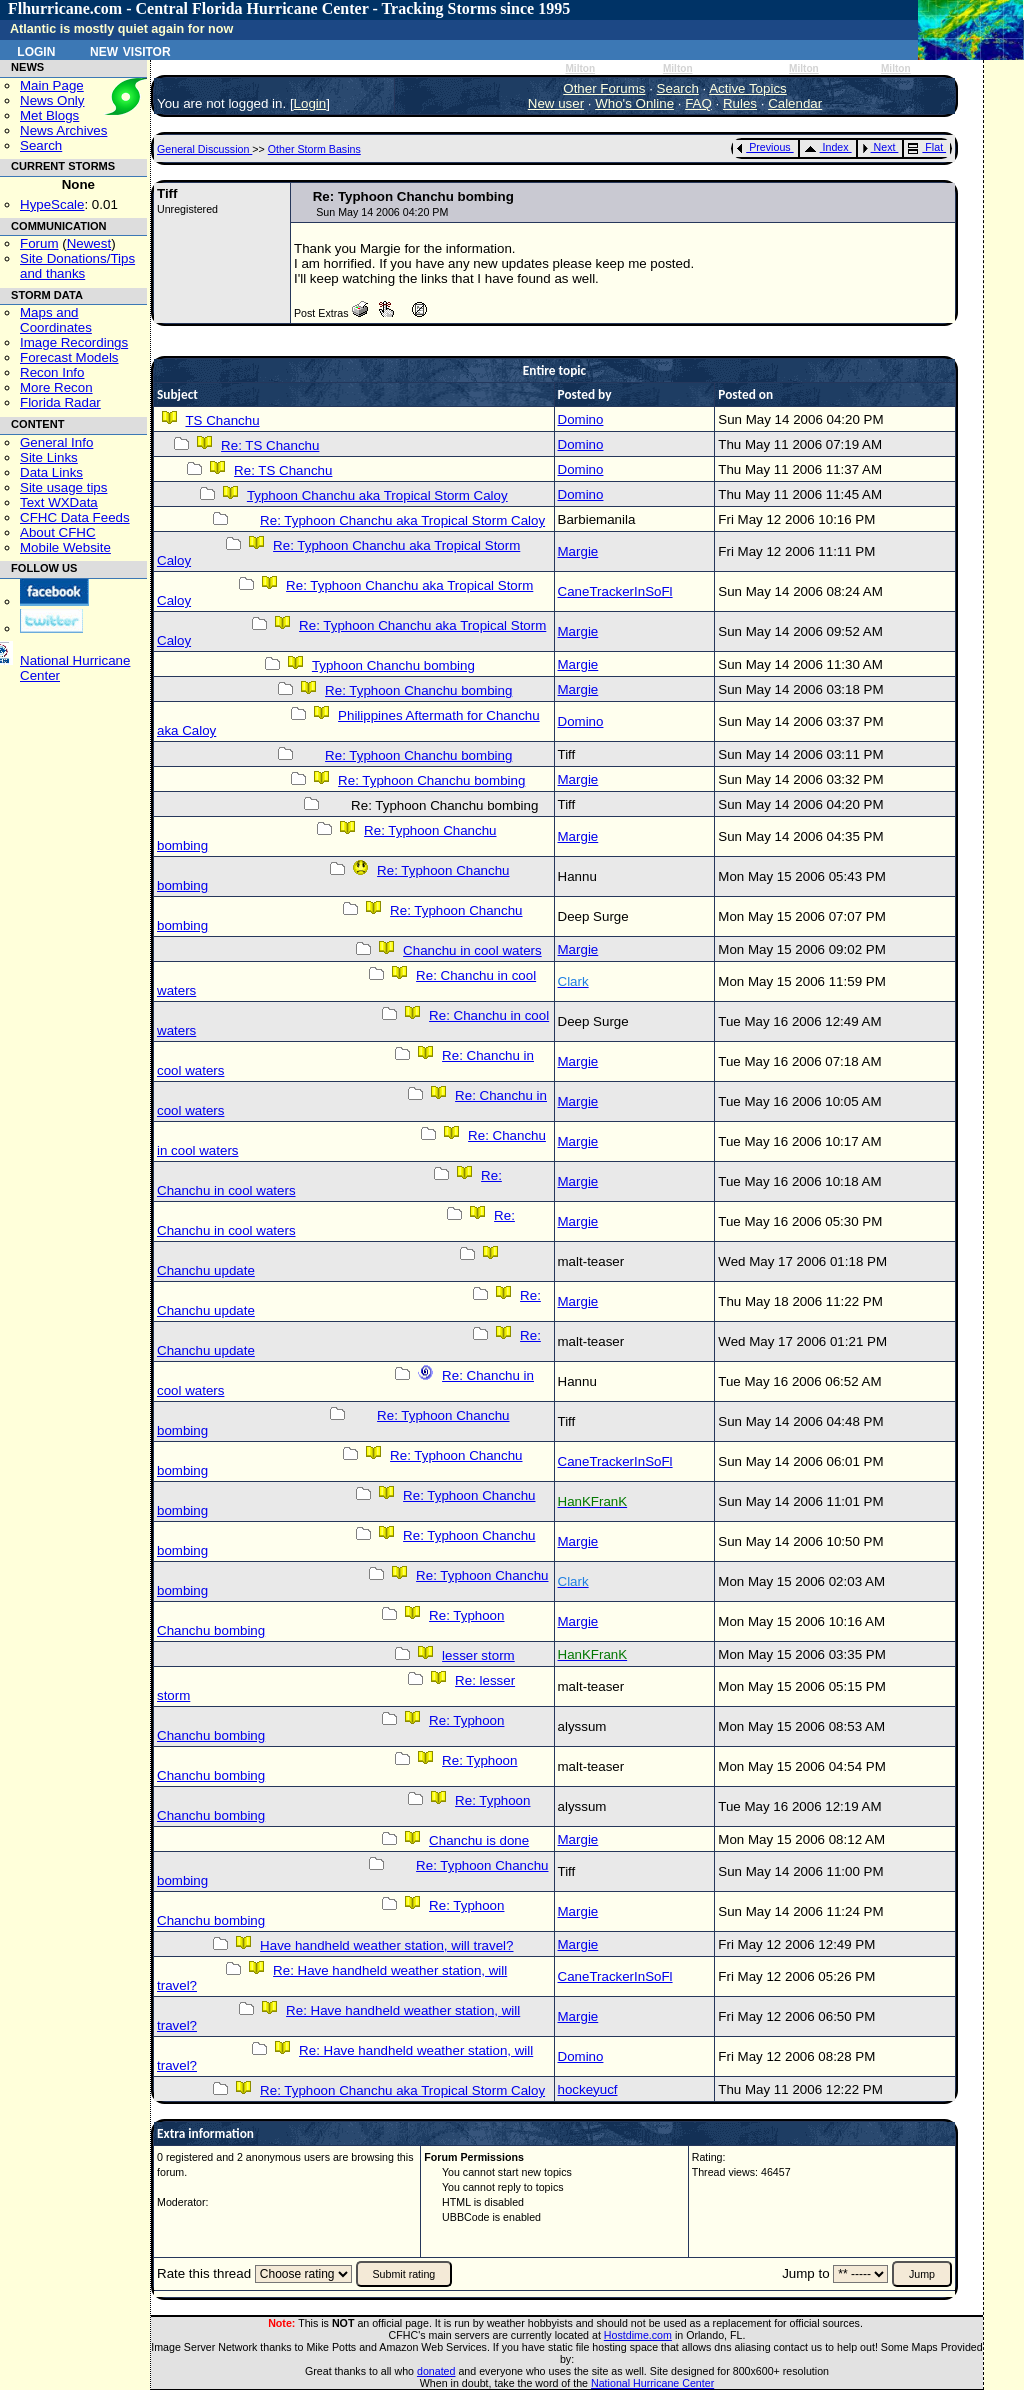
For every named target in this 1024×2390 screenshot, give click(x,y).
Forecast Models (69, 357)
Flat (925, 147)
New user (556, 103)
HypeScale (52, 204)
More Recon (56, 387)
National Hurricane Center (652, 2383)
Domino (581, 419)
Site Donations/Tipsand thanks (77, 266)
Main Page (52, 85)
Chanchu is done (479, 1840)
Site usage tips (63, 487)
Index (826, 147)
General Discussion (204, 149)
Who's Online (634, 103)
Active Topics (748, 88)
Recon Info (52, 372)
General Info (56, 442)
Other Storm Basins (314, 149)
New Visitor (130, 50)
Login (36, 50)
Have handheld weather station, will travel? (386, 1945)
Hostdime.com (638, 2335)
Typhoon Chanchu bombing (393, 665)
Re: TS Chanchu (270, 445)
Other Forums (604, 88)
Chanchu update (206, 1270)
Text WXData (59, 502)
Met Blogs (49, 115)
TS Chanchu (222, 420)
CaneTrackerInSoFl (615, 591)
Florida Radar (60, 402)
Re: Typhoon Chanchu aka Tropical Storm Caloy (402, 520)
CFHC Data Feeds (75, 517)
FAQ (698, 103)
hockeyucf (588, 2089)
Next (879, 147)
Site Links (49, 457)
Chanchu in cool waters (472, 950)
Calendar (795, 103)
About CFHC (58, 532)
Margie (578, 551)
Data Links (51, 472)
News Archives (63, 130)
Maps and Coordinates (56, 320)
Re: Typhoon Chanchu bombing (418, 690)
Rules (740, 103)
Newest (89, 243)
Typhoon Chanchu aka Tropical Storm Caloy (377, 495)
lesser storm (478, 1655)
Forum (39, 243)
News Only (52, 100)
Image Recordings (74, 342)
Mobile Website (65, 547)
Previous (763, 147)
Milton (580, 68)
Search (41, 145)
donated (436, 2371)
